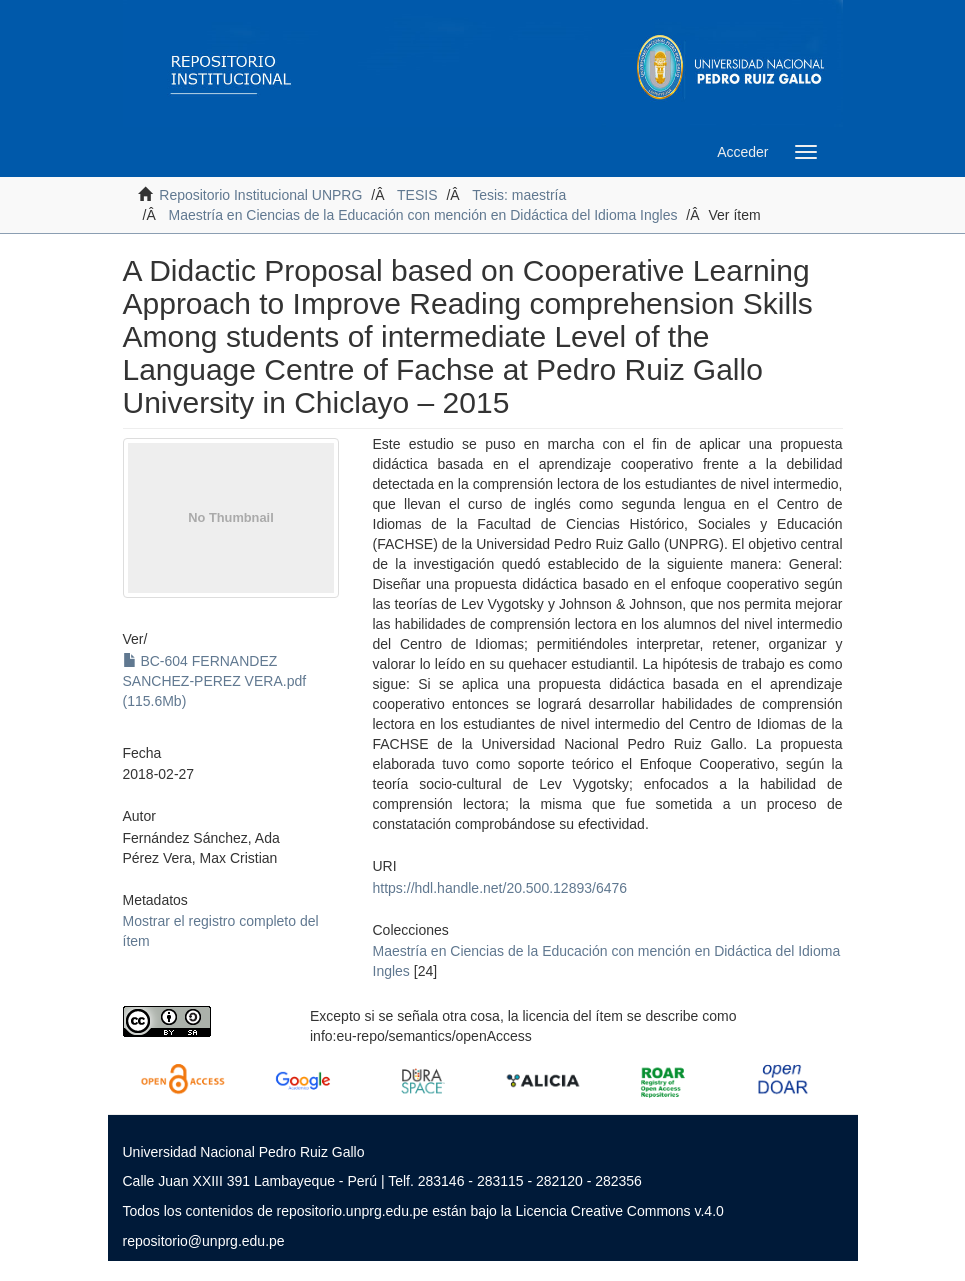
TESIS (417, 195)
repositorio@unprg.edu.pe (204, 1241)
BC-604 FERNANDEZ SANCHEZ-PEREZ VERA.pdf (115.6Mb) (215, 681)
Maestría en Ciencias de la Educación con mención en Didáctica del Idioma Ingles (423, 215)
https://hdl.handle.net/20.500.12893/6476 (500, 888)
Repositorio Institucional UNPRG (260, 195)
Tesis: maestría (519, 195)
